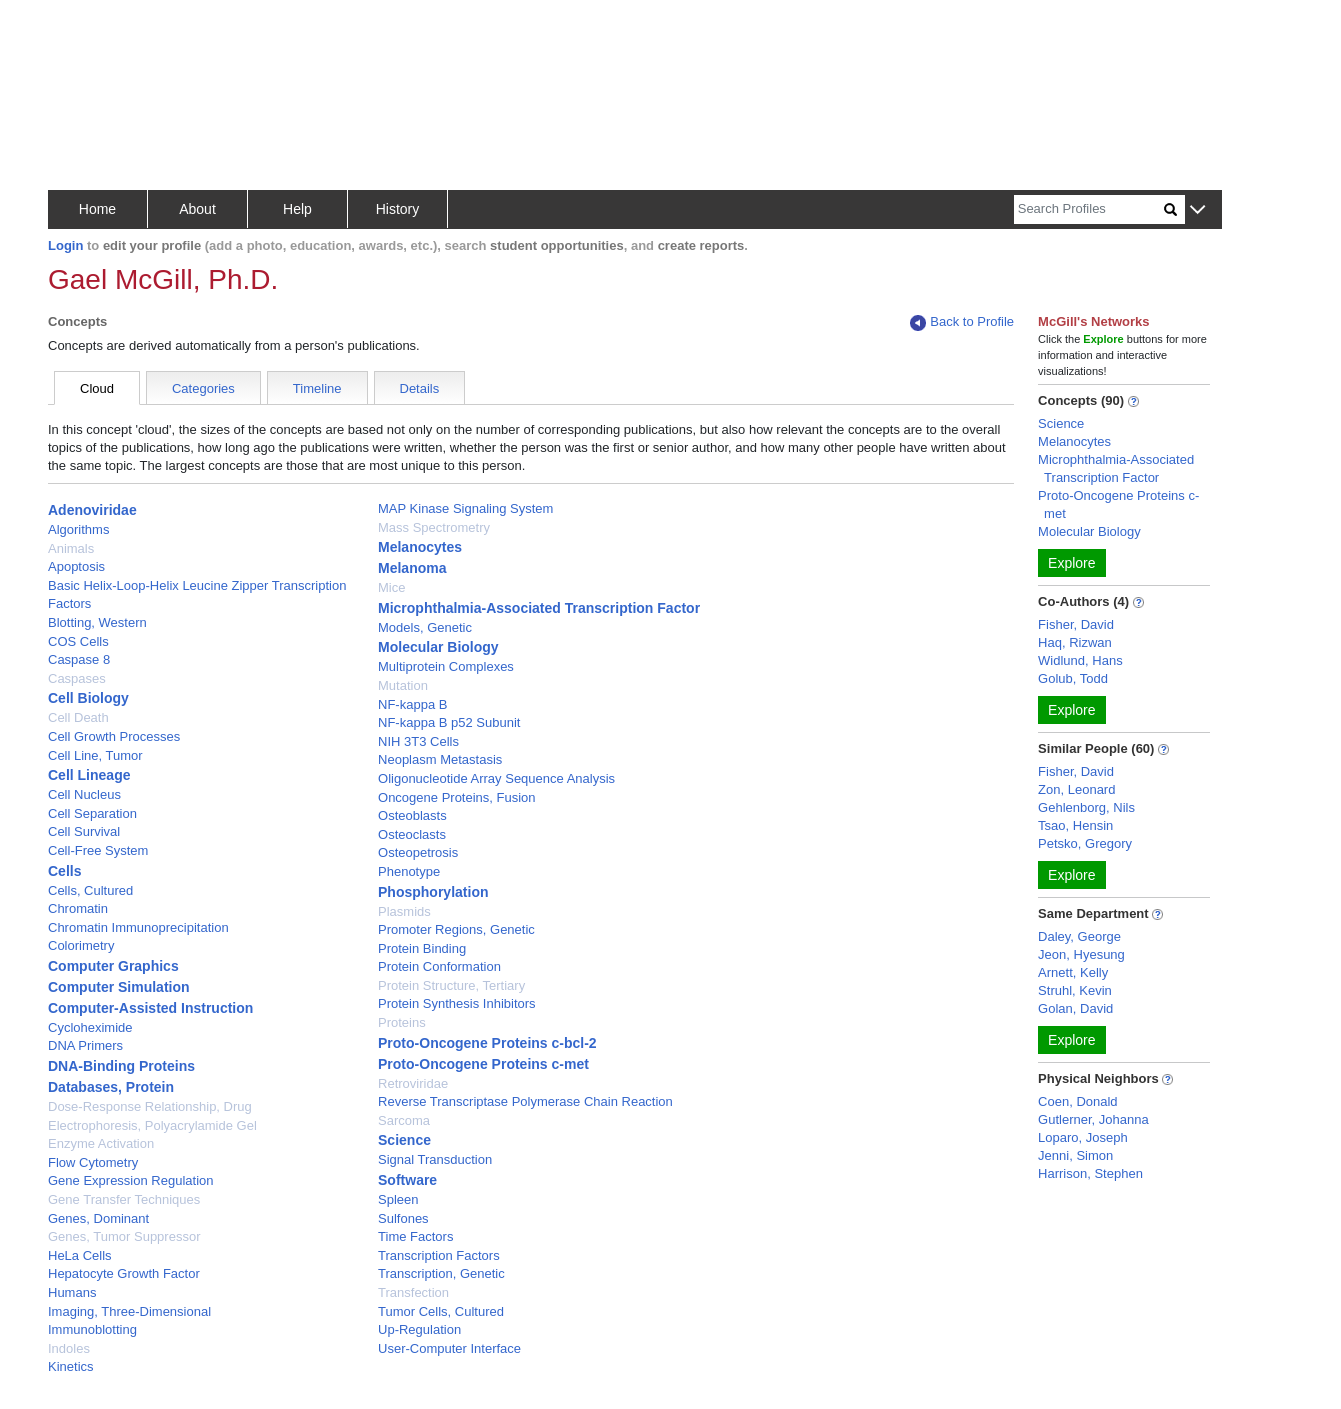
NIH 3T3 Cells (418, 741)
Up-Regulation (419, 1329)
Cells (64, 871)
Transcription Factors (439, 1255)
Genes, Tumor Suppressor (124, 1236)
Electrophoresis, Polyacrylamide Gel (152, 1125)
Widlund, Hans (1080, 660)
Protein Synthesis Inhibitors (457, 1003)
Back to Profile (962, 322)
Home (97, 209)
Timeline (317, 388)
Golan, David (1075, 1008)
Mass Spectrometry (434, 527)
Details (420, 388)
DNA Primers (85, 1045)
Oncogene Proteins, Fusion (457, 797)
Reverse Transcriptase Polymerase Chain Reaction (525, 1101)
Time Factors (415, 1236)
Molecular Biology (438, 647)
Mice (391, 587)
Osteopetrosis (418, 852)
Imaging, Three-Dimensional (129, 1311)
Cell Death (78, 717)
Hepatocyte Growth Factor (124, 1273)
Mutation (403, 685)
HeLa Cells (80, 1255)
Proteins (402, 1022)
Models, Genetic (425, 627)
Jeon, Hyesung (1081, 954)
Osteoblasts (412, 815)
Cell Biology (88, 698)
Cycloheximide (90, 1027)
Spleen (398, 1199)
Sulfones (403, 1218)
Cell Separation (92, 813)
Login (65, 245)
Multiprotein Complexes (446, 666)
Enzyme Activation (101, 1143)
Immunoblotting (92, 1329)
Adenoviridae (92, 510)
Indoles (69, 1348)
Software (407, 1180)
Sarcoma (404, 1120)
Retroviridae (413, 1083)
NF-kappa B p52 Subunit (449, 722)
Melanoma (412, 568)
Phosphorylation (433, 892)
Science (404, 1140)
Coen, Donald (1078, 1101)
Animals (71, 548)
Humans (72, 1292)
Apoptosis (76, 566)
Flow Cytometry (93, 1162)
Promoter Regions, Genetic (456, 929)
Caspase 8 (79, 659)
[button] (1197, 210)
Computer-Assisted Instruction (150, 1008)
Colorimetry (81, 945)
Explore (1071, 563)
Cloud (97, 388)
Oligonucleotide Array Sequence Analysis (496, 778)
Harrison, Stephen (1090, 1173)
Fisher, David (1076, 624)
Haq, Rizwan (1075, 642)
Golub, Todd (1073, 678)
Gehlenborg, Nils (1086, 807)
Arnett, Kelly (1073, 972)
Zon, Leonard (1076, 789)
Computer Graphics (113, 966)
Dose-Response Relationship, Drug (150, 1106)
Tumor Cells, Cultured (441, 1311)
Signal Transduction (435, 1159)
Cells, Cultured (90, 890)
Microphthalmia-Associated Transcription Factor (539, 608)
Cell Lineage (89, 775)
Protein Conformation (439, 966)
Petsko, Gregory (1085, 843)
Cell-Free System (98, 850)
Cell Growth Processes (114, 736)
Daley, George (1079, 936)
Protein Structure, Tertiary (451, 985)
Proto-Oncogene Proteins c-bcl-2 (487, 1043)
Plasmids (404, 911)
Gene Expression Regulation (131, 1180)
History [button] (398, 209)
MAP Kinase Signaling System (465, 508)
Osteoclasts (412, 834)
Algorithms (78, 529)
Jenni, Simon (1075, 1155)
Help (297, 209)
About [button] (197, 209)
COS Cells (78, 641)
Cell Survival (84, 831)
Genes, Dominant (98, 1218)
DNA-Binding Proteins (121, 1066)
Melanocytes (420, 547)
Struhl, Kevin (1075, 990)
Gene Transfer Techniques (124, 1199)
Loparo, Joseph (1083, 1137)
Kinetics (71, 1366)
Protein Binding (422, 948)
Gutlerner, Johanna (1093, 1119)
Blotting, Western (97, 622)
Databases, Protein (111, 1087)
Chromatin (78, 908)
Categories (203, 388)
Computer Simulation (119, 987)
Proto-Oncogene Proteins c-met (483, 1064)
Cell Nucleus (84, 794)
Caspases (77, 678)
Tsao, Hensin (1075, 825)
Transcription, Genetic (441, 1273)
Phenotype (409, 871)
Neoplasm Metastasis (440, 759)
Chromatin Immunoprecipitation (138, 927)
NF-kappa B (412, 704)
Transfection (413, 1292)
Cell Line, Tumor (95, 755)
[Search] (1089, 209)
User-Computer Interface (449, 1348)
